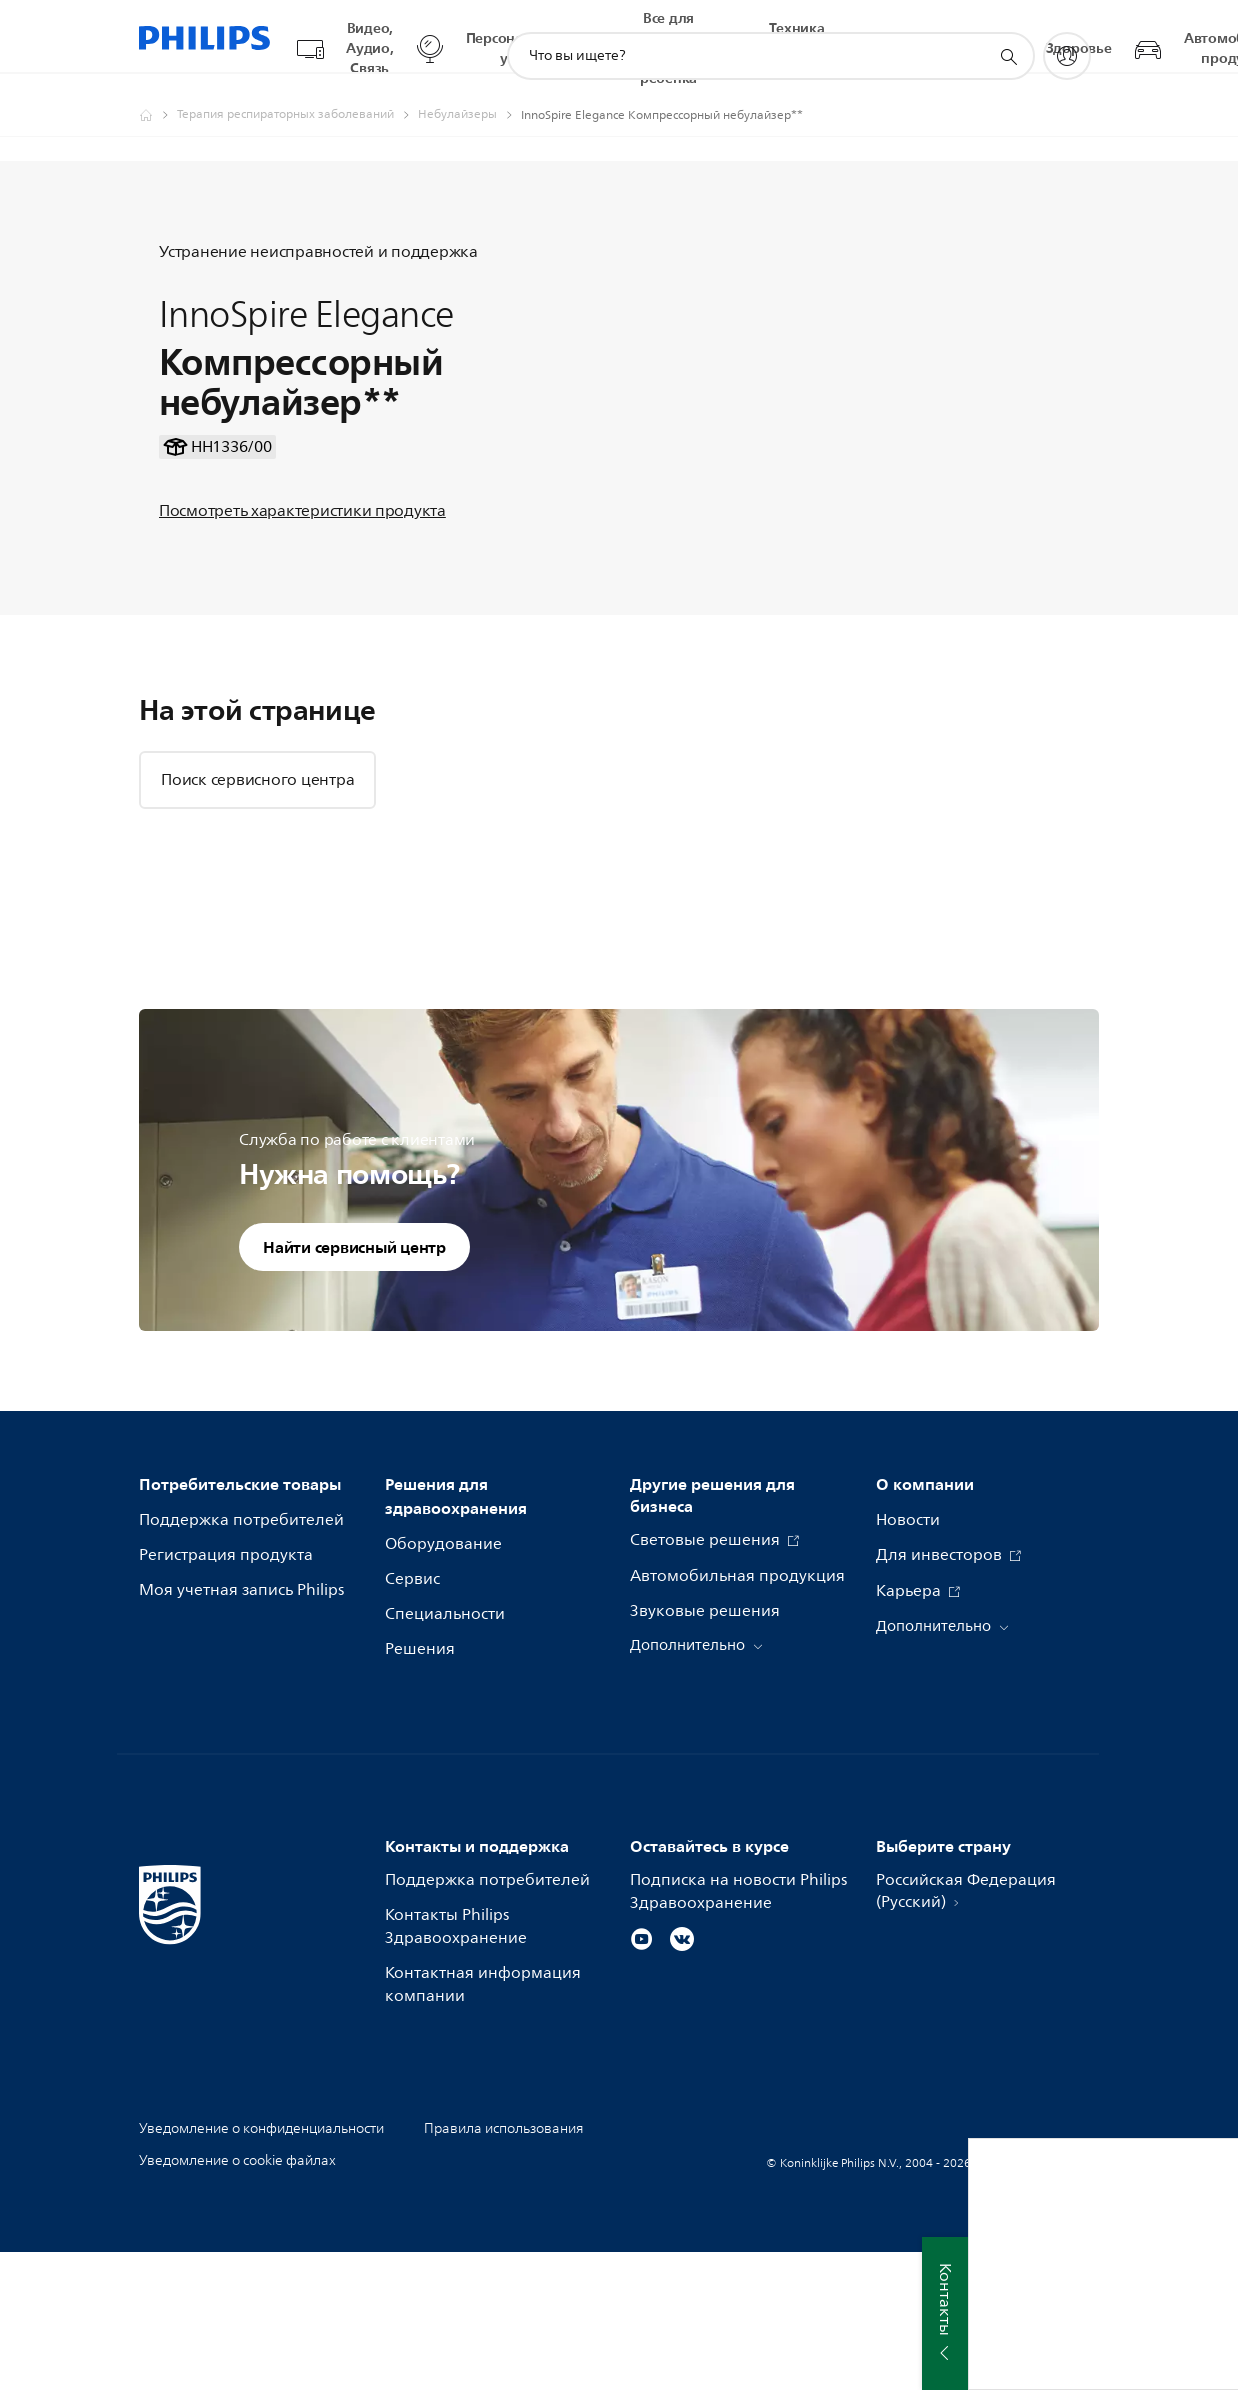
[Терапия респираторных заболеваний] (297, 96)
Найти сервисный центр (354, 1384)
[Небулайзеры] (469, 96)
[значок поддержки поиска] (1008, 38)
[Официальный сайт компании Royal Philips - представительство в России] (158, 96)
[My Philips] (1067, 37)
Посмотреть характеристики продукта (302, 570)
